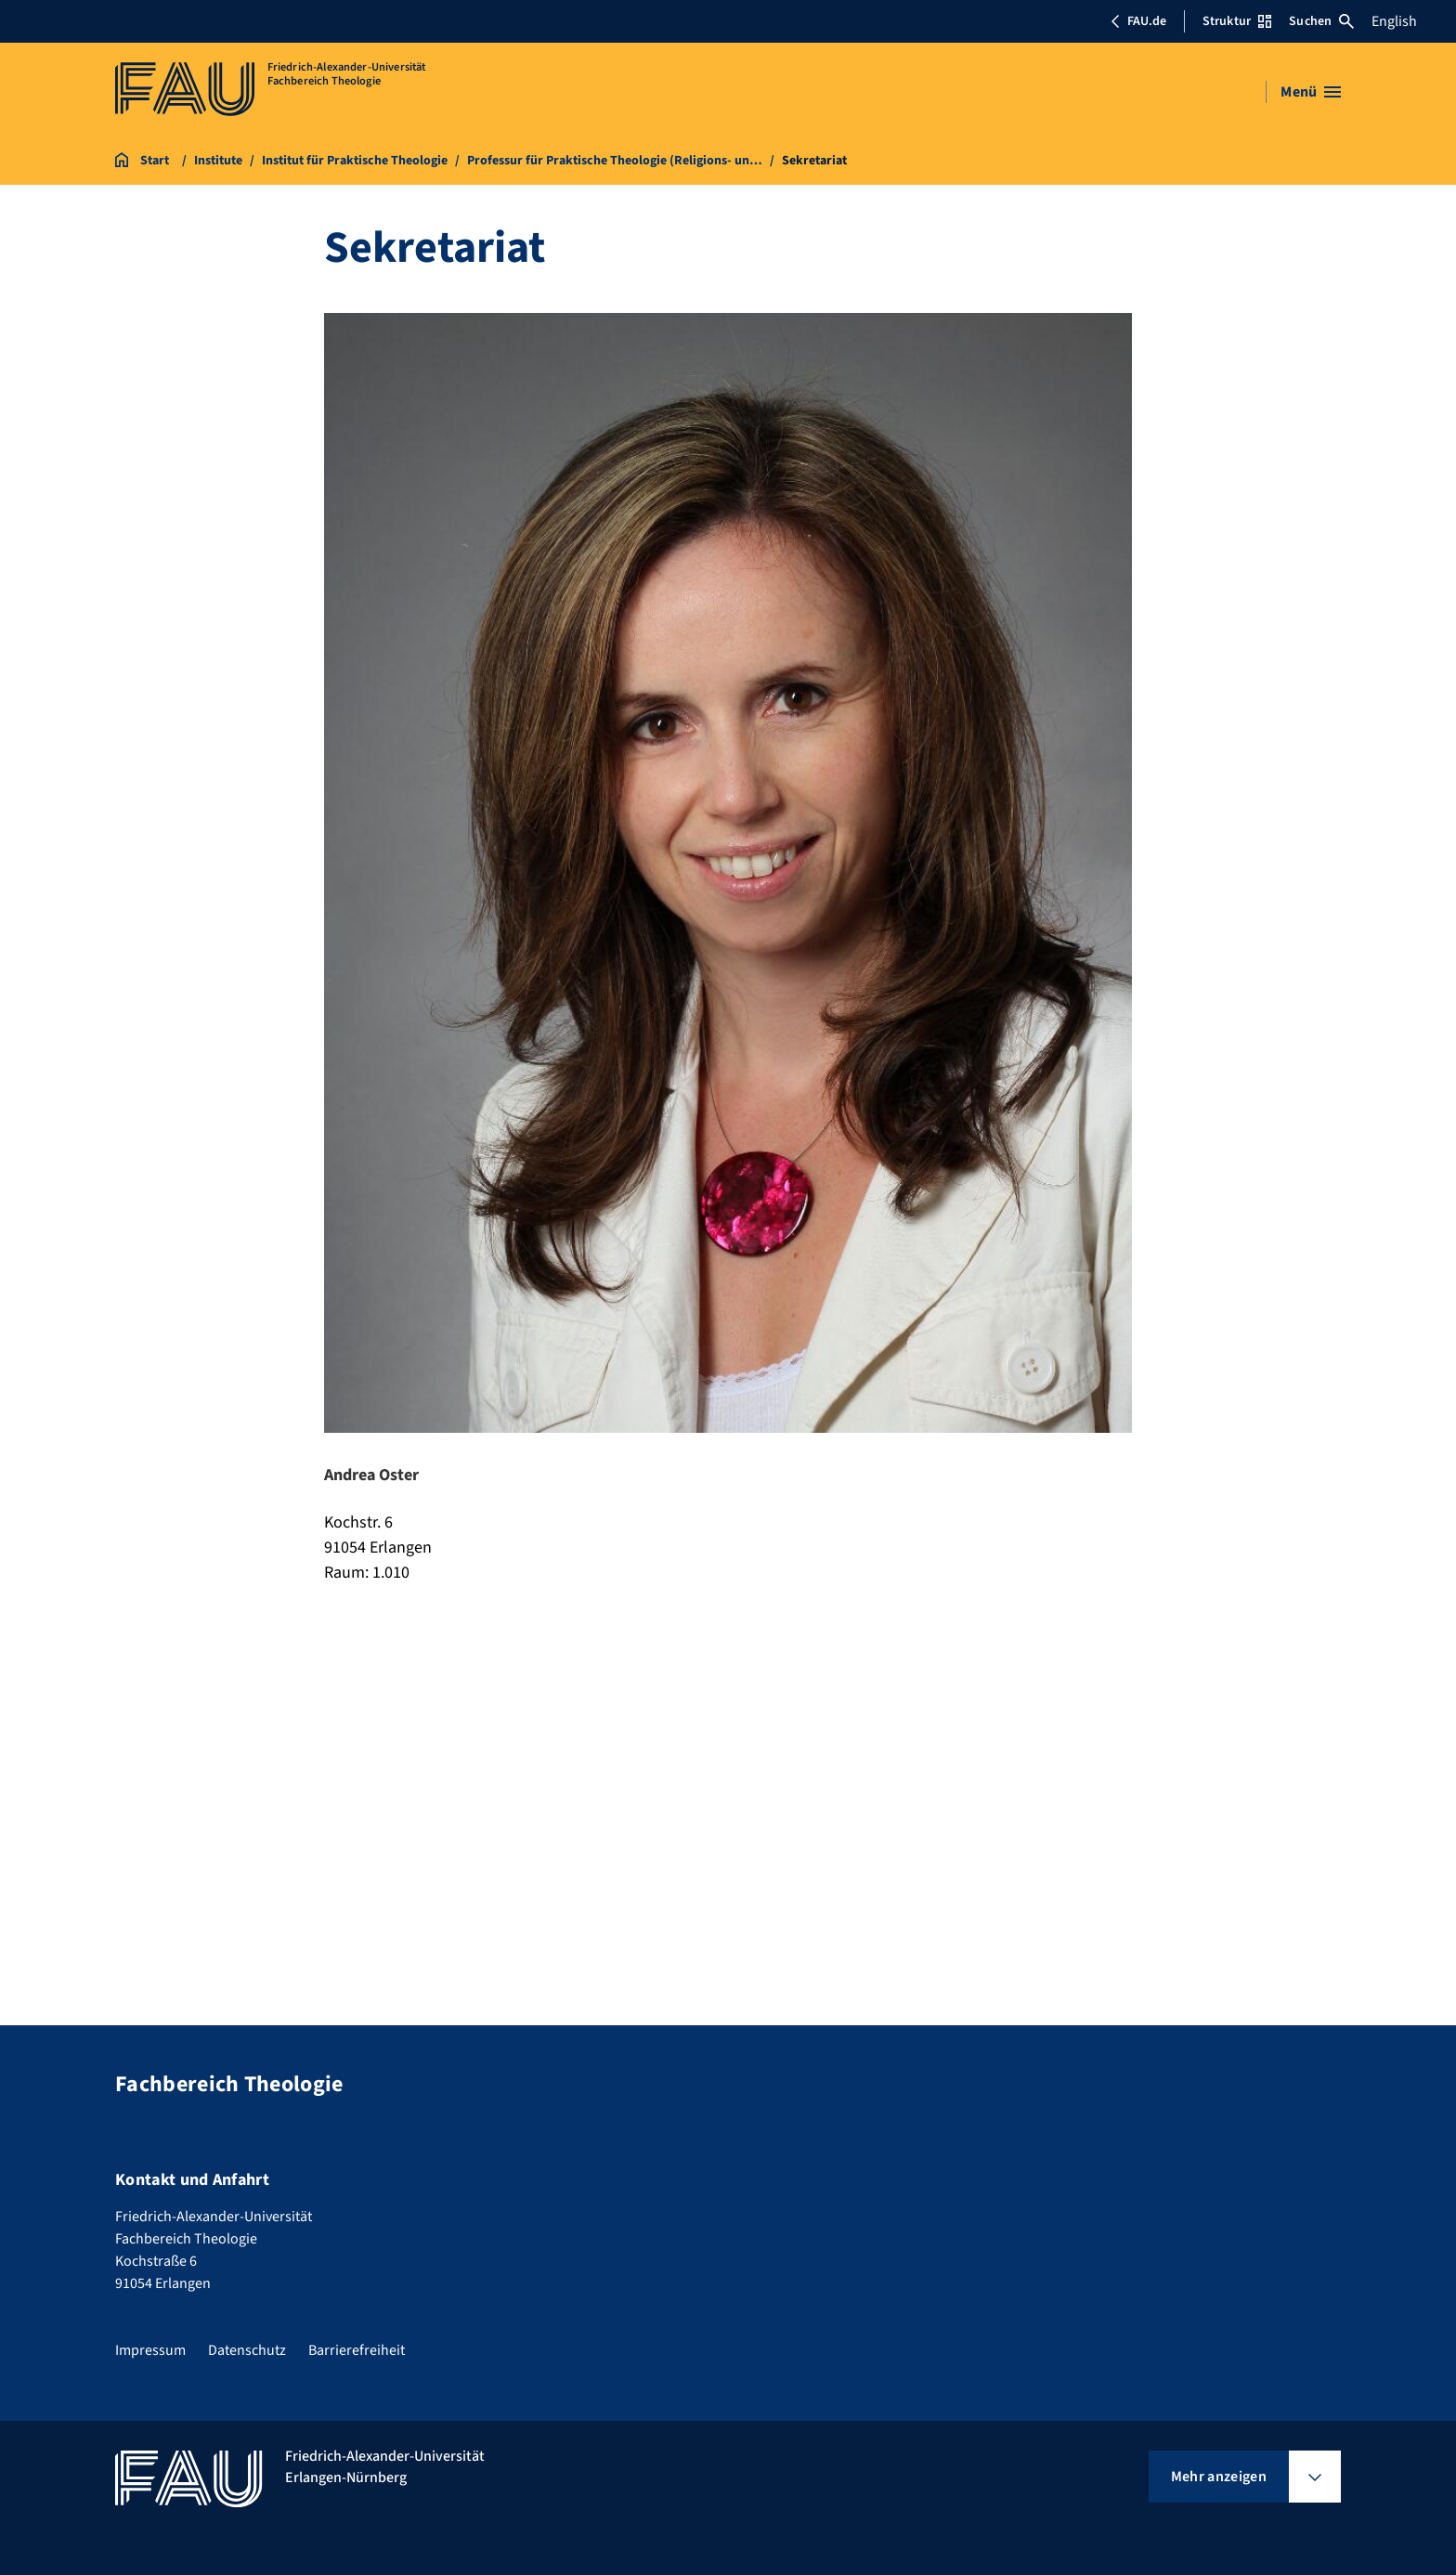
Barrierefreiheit (356, 2350)
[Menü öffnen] (1310, 92)
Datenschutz (247, 2350)
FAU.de (1138, 21)
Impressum (150, 2350)
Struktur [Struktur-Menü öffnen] (1236, 21)
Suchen (1321, 21)
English (1394, 21)
